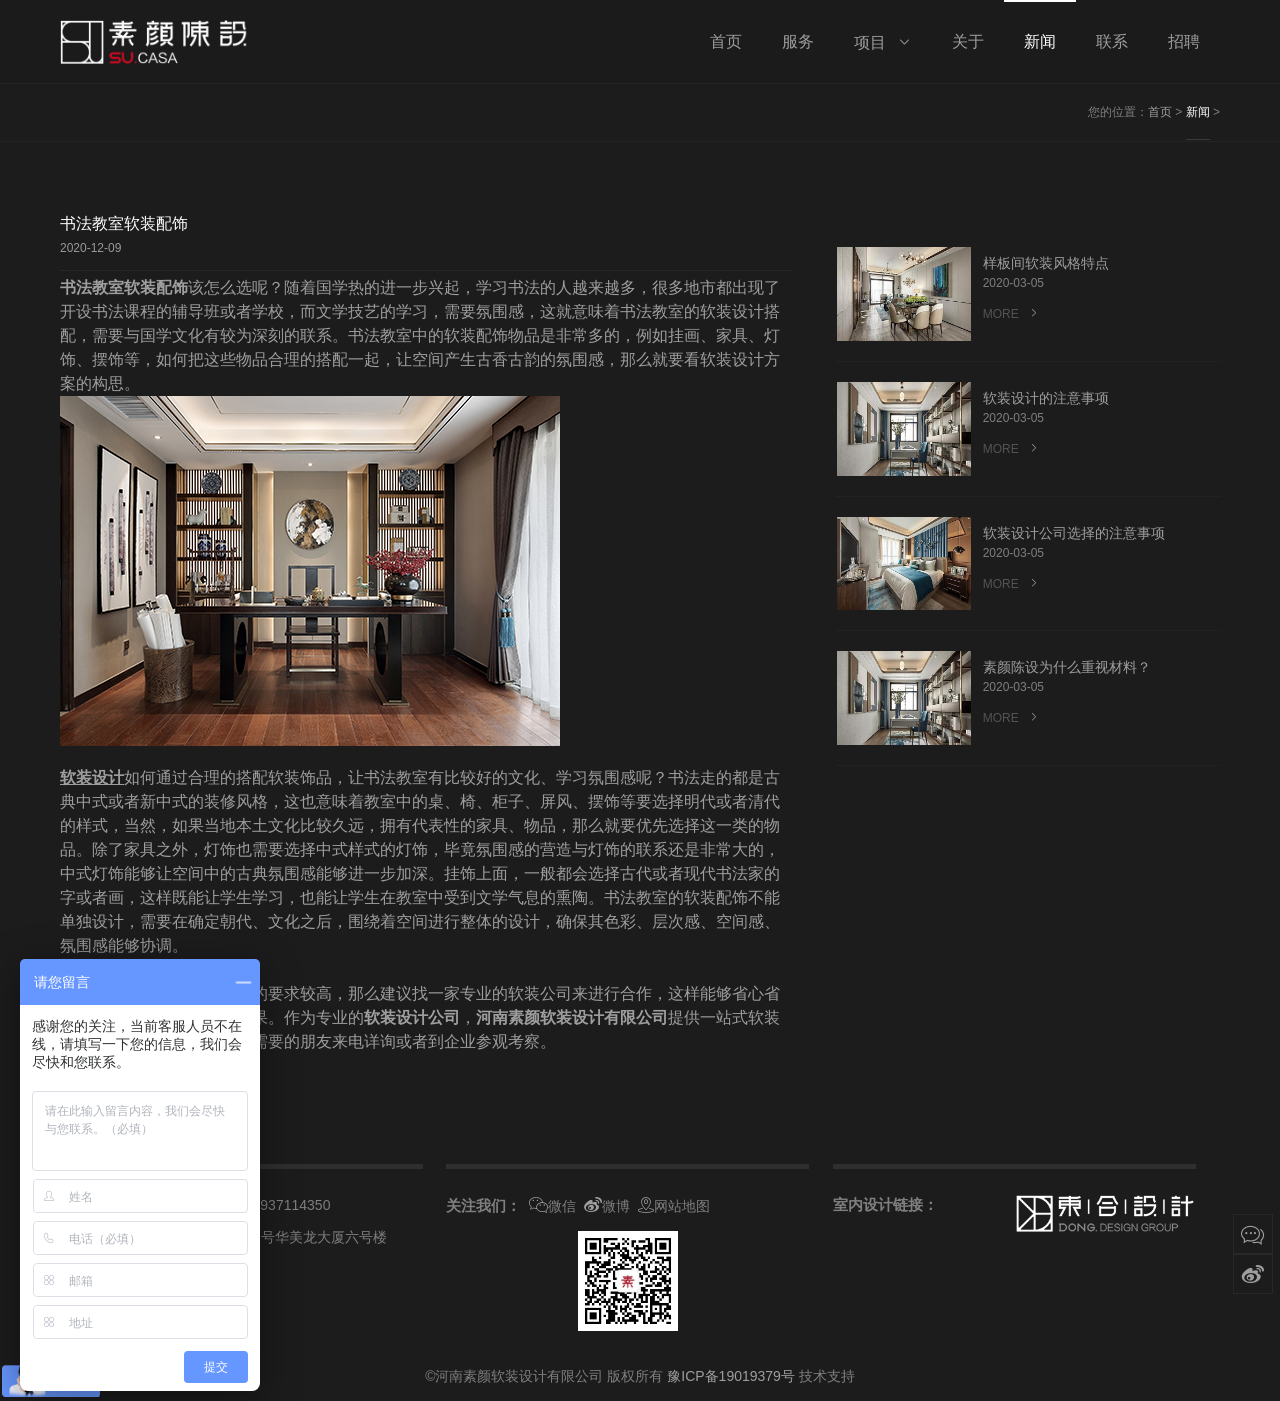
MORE (1012, 313)
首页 (1160, 112)
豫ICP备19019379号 (731, 1376)
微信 (552, 1206)
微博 (607, 1206)
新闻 (1198, 112)
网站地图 (674, 1206)
